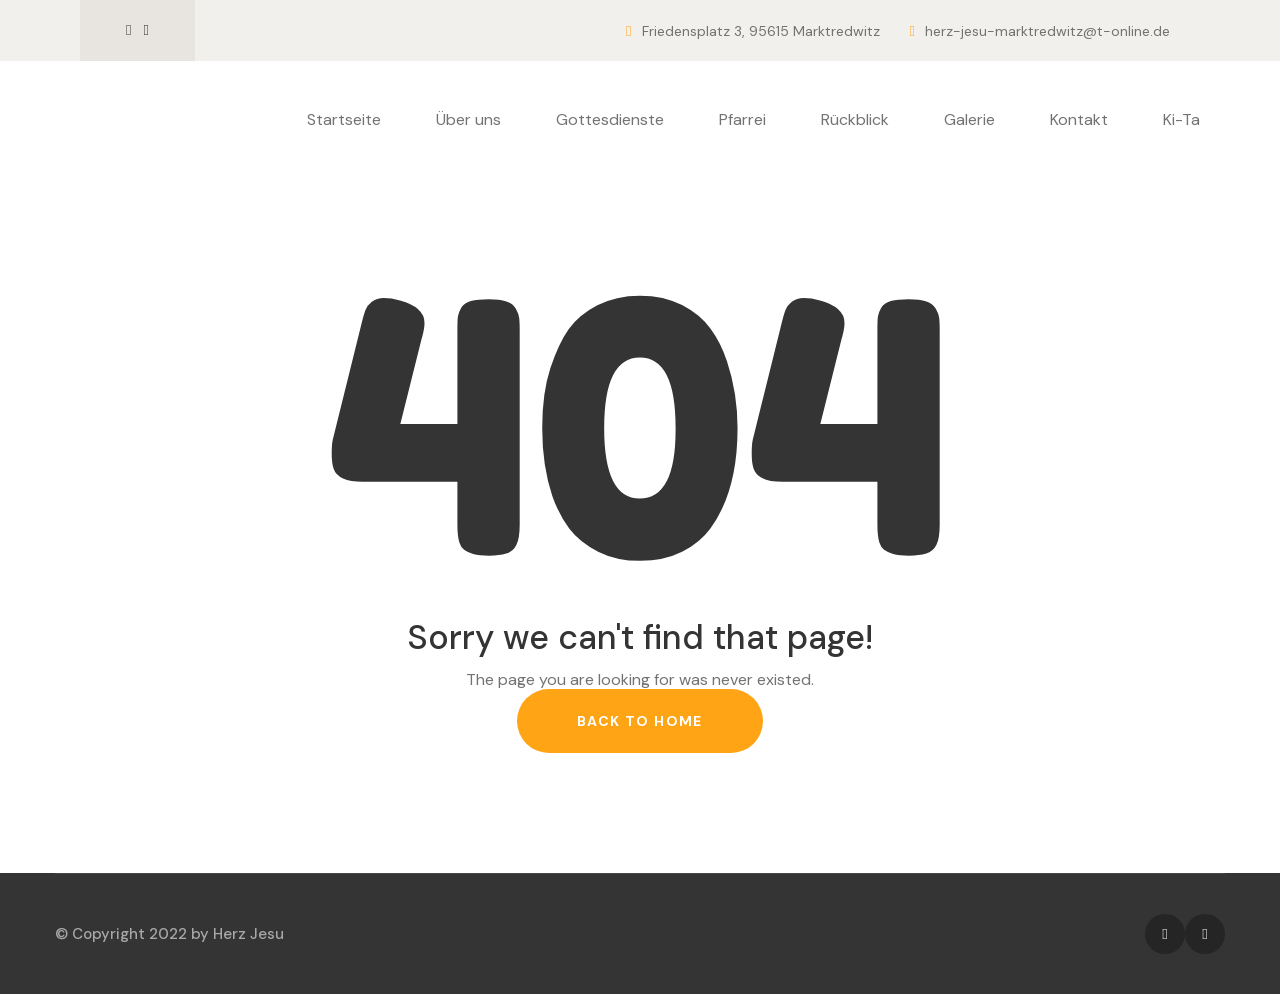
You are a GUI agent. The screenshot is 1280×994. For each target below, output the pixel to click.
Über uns (468, 119)
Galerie (969, 119)
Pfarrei (742, 119)
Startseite (344, 119)
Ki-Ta (1181, 119)
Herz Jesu (248, 934)
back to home (640, 721)
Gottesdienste (610, 119)
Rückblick (855, 119)
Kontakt (1079, 119)
